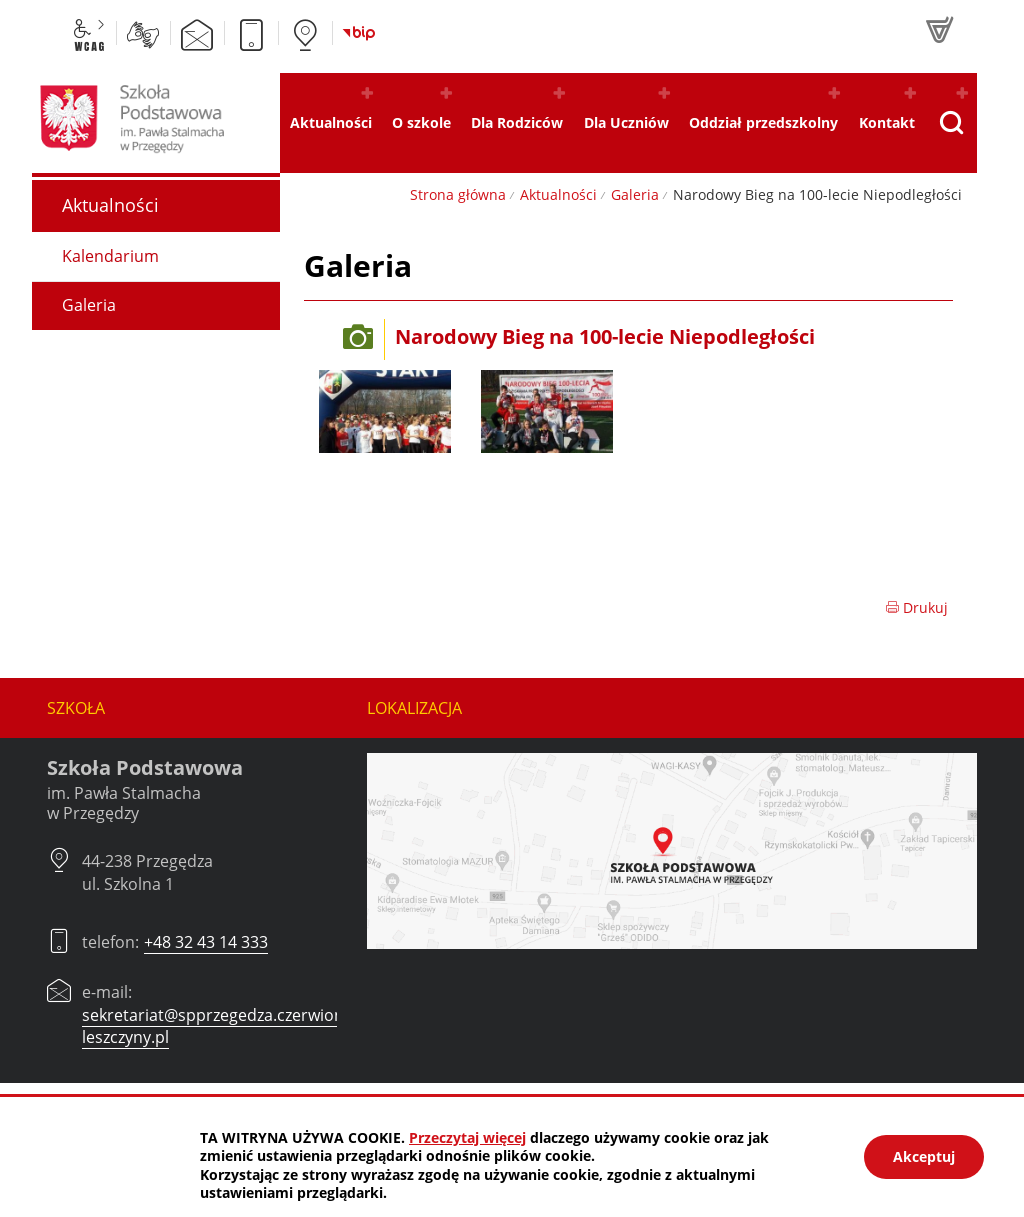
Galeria (635, 194)
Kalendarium (110, 256)
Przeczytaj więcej (467, 1137)
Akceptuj (924, 1156)
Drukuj (916, 607)
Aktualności (558, 194)
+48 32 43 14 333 (206, 942)
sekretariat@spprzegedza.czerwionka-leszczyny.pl (224, 1026)
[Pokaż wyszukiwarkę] (951, 123)
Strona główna (458, 194)
